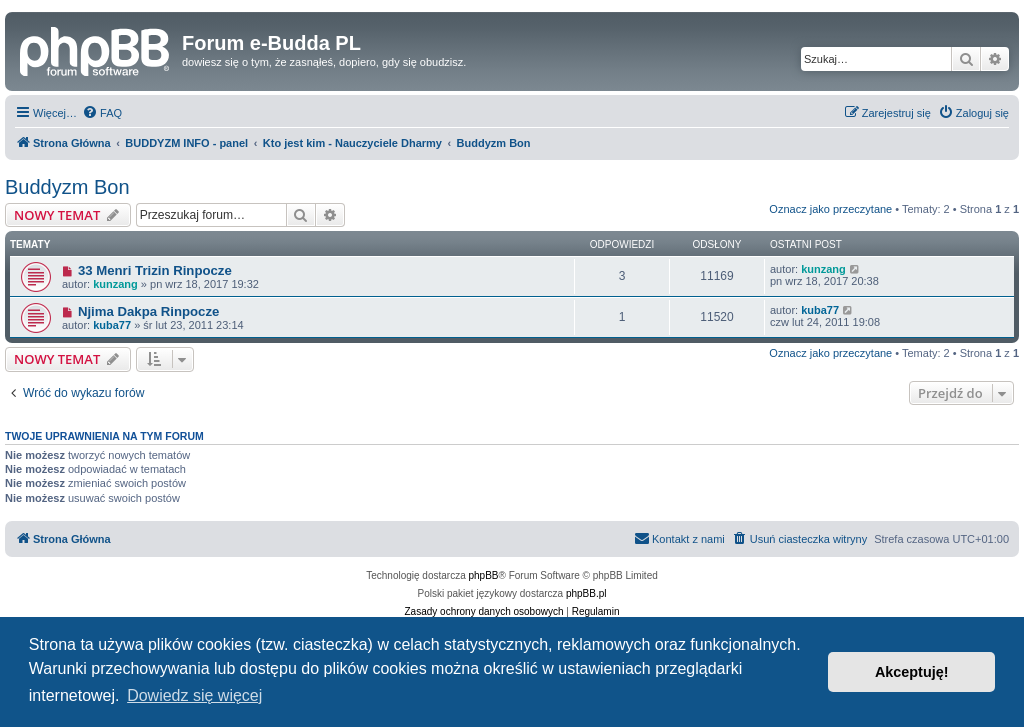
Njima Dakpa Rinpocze (148, 311)
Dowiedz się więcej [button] (194, 695)
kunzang (115, 284)
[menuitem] (102, 113)
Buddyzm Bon (67, 187)
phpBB (484, 575)
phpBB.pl (586, 593)
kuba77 (112, 325)
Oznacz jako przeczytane (830, 209)
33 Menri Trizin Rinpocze (155, 270)
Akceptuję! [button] (912, 672)
